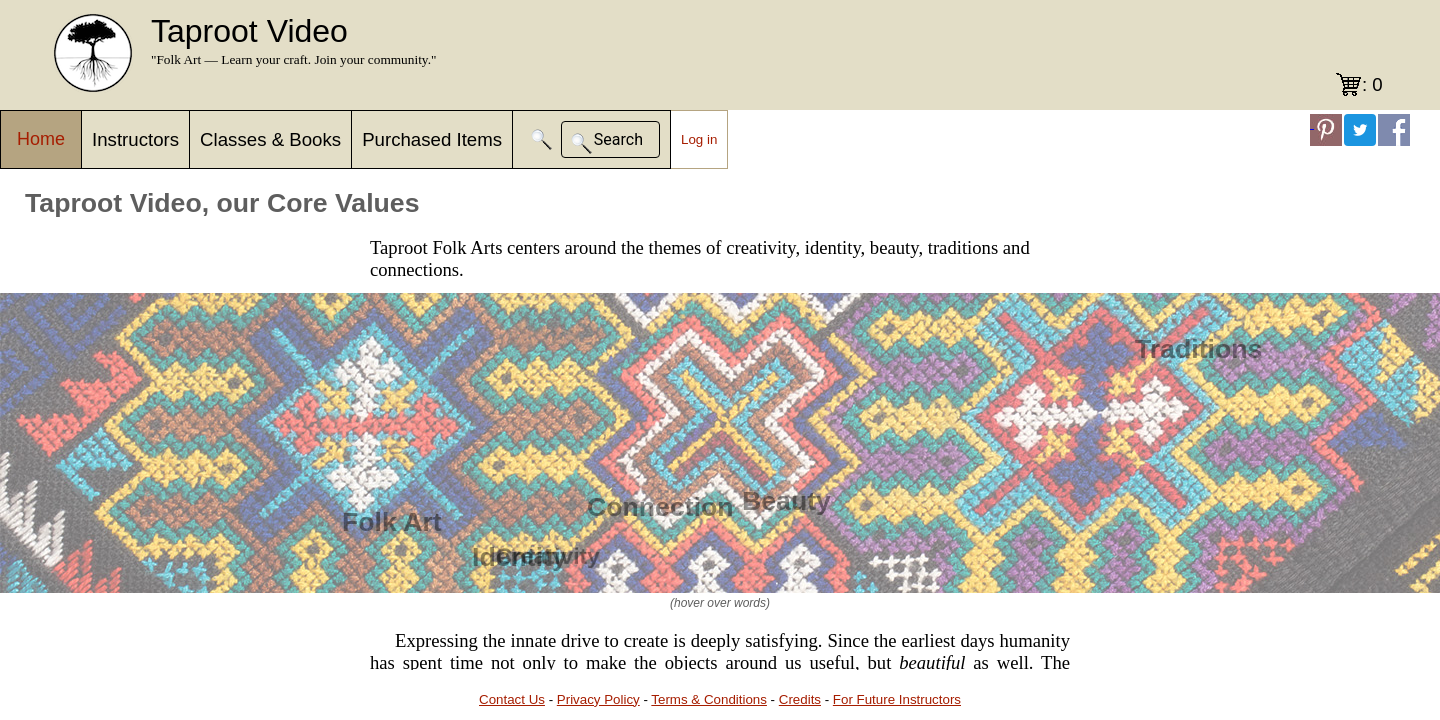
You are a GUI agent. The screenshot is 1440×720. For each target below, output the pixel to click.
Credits (800, 699)
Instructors (135, 139)
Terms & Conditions (709, 699)
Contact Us (512, 699)
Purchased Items (432, 139)
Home (41, 139)
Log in (699, 139)
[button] (542, 139)
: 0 (1372, 84)
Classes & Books (270, 139)
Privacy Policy (598, 699)
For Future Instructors (897, 699)
